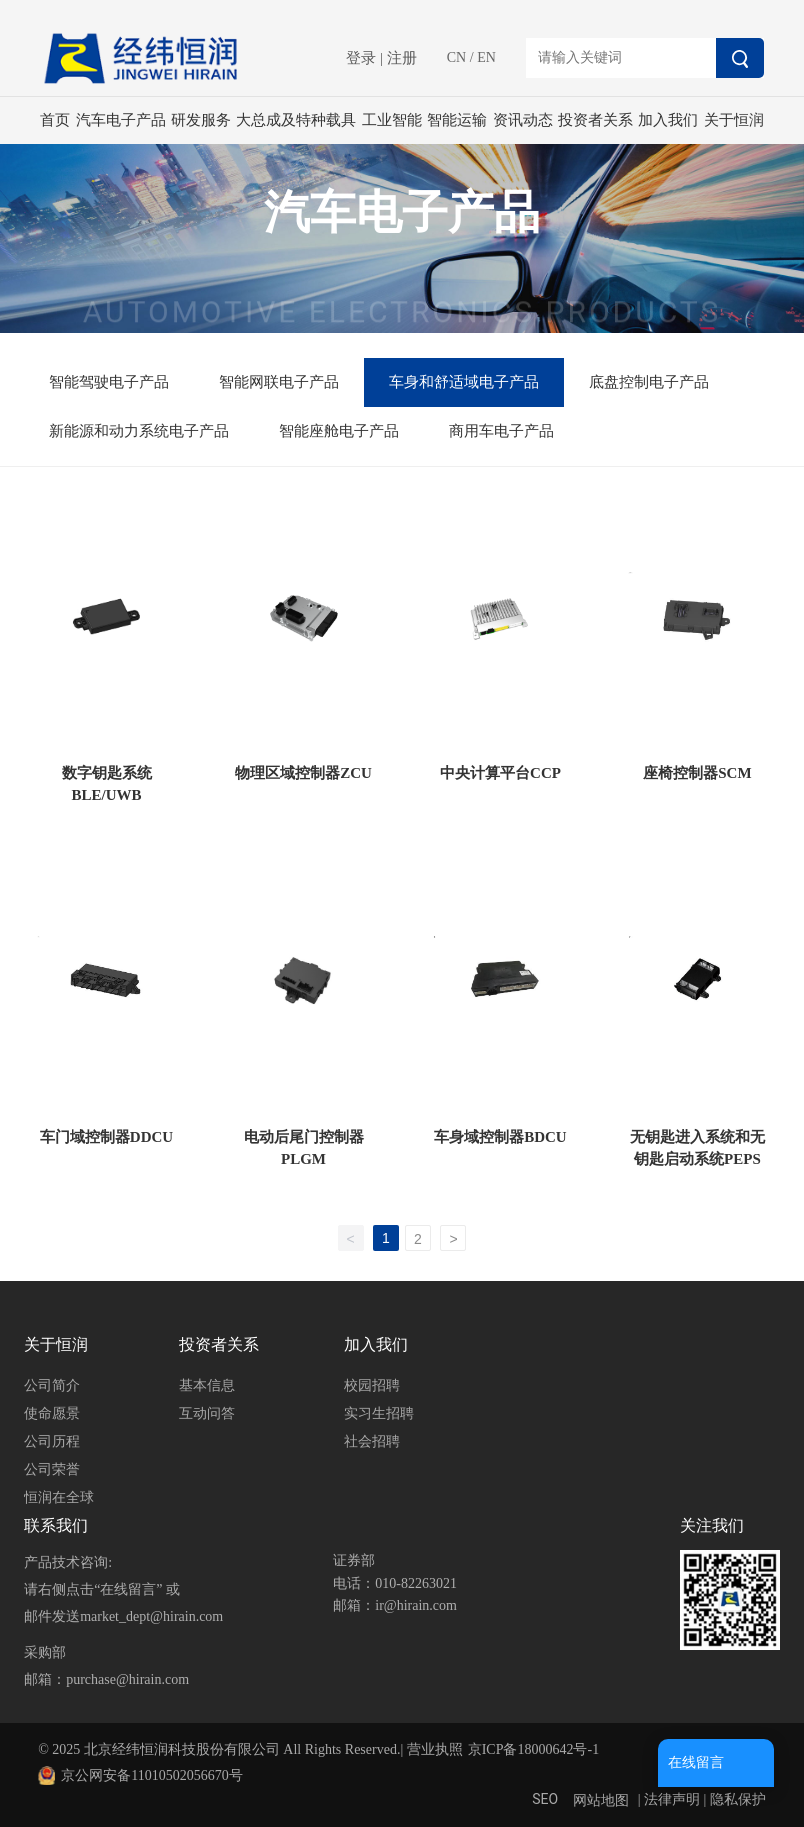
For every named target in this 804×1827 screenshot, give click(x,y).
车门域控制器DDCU (106, 1137)
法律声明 (672, 1799)
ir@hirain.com (416, 1605)
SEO (545, 1799)
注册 (402, 58)
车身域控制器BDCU (500, 1137)
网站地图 (601, 1800)
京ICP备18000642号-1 (533, 1749)
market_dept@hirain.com (151, 1616)
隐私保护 (738, 1799)
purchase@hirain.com (127, 1679)
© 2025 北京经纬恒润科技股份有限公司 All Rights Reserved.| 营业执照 (250, 1749)
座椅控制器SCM (697, 773)
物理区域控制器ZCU (303, 773)
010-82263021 (416, 1583)
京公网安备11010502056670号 (151, 1775)
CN (456, 57)
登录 (363, 58)
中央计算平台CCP (500, 773)
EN (486, 57)
